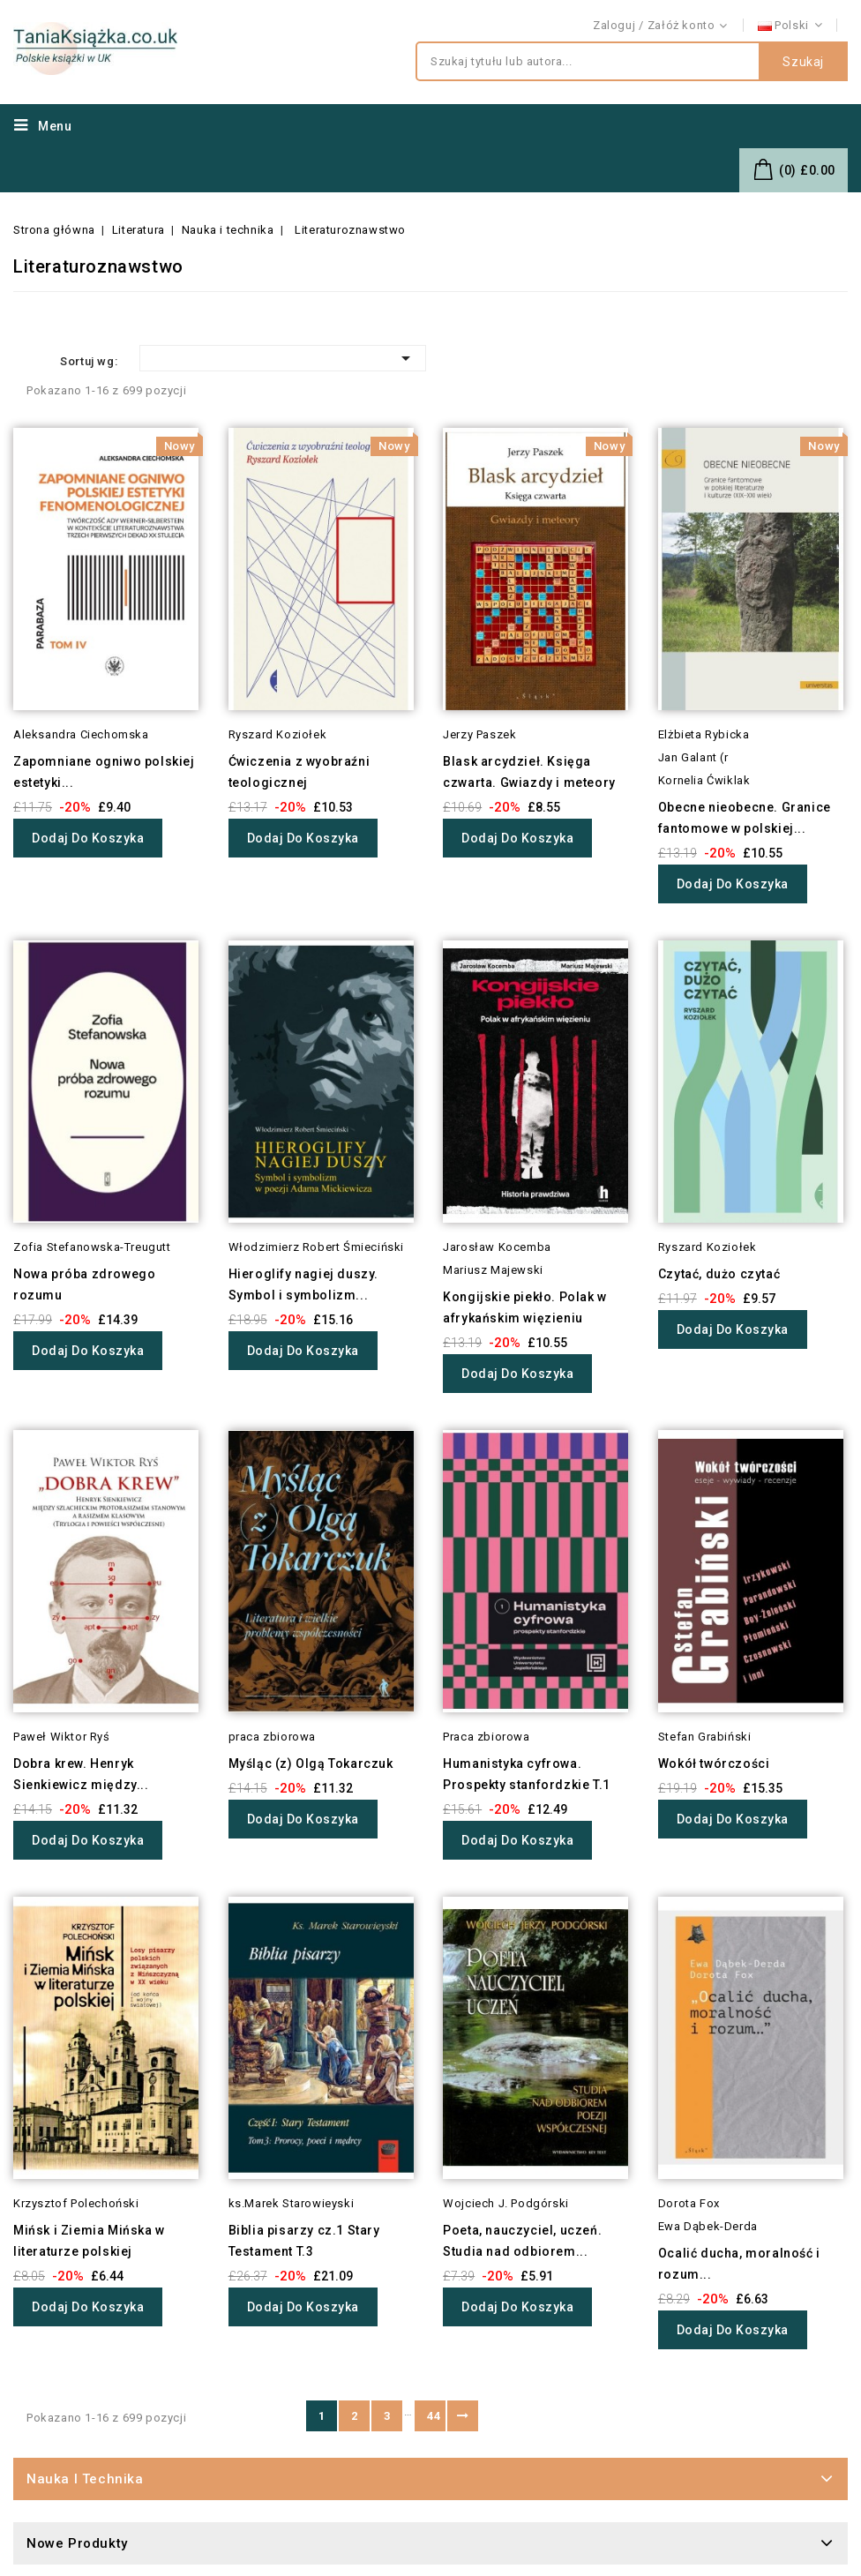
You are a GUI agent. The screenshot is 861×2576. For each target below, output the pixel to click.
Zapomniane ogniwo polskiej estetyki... (104, 772)
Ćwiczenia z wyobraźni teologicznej (299, 772)
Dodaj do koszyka (88, 838)
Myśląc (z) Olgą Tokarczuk (310, 1763)
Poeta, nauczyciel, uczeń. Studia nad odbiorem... (522, 2240)
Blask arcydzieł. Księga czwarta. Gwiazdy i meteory (529, 772)
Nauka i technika (85, 2479)
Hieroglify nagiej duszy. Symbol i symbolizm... (303, 1284)
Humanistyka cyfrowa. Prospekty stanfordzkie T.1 (526, 1774)
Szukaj (803, 62)
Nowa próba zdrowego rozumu (84, 1284)
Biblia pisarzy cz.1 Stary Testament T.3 (304, 2240)
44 (433, 2415)
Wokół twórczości (714, 1763)
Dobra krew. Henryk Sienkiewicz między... (81, 1774)
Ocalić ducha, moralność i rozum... (739, 2263)
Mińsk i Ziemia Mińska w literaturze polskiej (89, 2240)
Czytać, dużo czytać (719, 1274)
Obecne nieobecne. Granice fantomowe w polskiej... (744, 817)
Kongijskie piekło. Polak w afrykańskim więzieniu (525, 1307)
